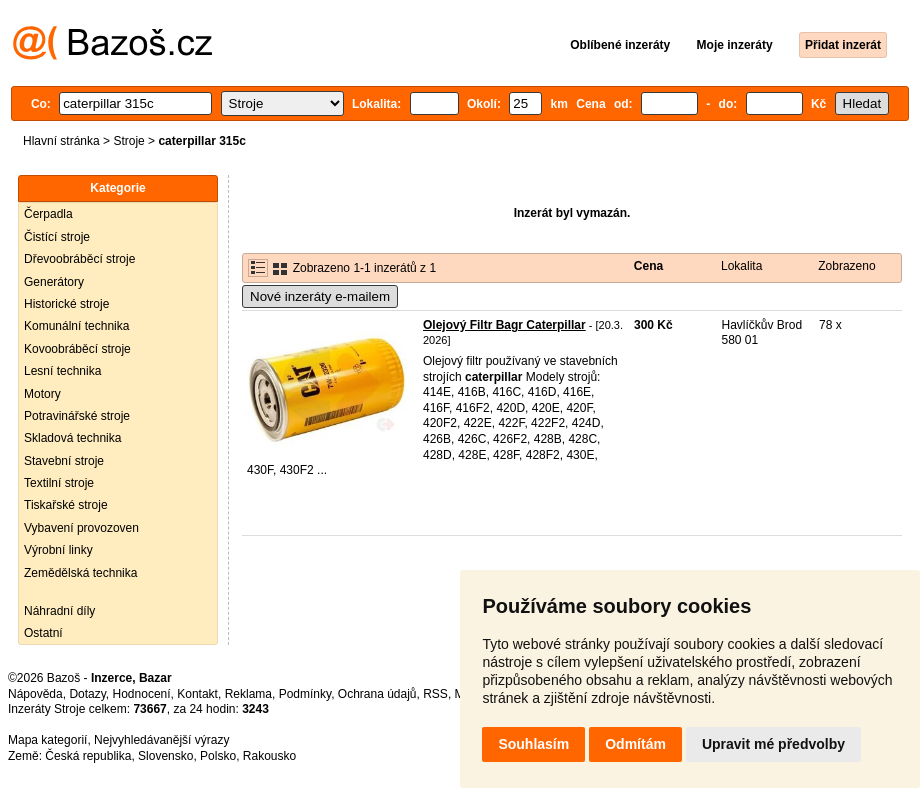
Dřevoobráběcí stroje (79, 259)
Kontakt (197, 694)
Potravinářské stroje (77, 416)
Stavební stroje (64, 461)
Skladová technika (72, 438)
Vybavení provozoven (81, 528)
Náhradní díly (59, 611)
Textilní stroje (59, 483)
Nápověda (35, 694)
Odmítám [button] (635, 744)
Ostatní (43, 633)
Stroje (128, 141)
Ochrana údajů (377, 694)
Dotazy (87, 694)
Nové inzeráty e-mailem (320, 296)
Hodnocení (142, 694)
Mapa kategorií (47, 740)
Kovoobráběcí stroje (77, 349)
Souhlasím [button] (533, 744)
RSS (435, 694)
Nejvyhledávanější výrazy (161, 740)
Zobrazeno (846, 266)
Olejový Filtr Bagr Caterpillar (504, 325)
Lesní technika (62, 371)
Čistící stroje (57, 237)
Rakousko (269, 756)
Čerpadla (48, 214)
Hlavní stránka (61, 141)
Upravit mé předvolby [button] (773, 744)
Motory (42, 394)
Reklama (248, 694)
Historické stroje (66, 304)
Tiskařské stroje (66, 505)
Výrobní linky (58, 550)
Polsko (218, 756)
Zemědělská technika (80, 573)
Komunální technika (76, 326)
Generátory (54, 282)
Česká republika (88, 756)
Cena (648, 266)
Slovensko (165, 756)
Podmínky (305, 694)
